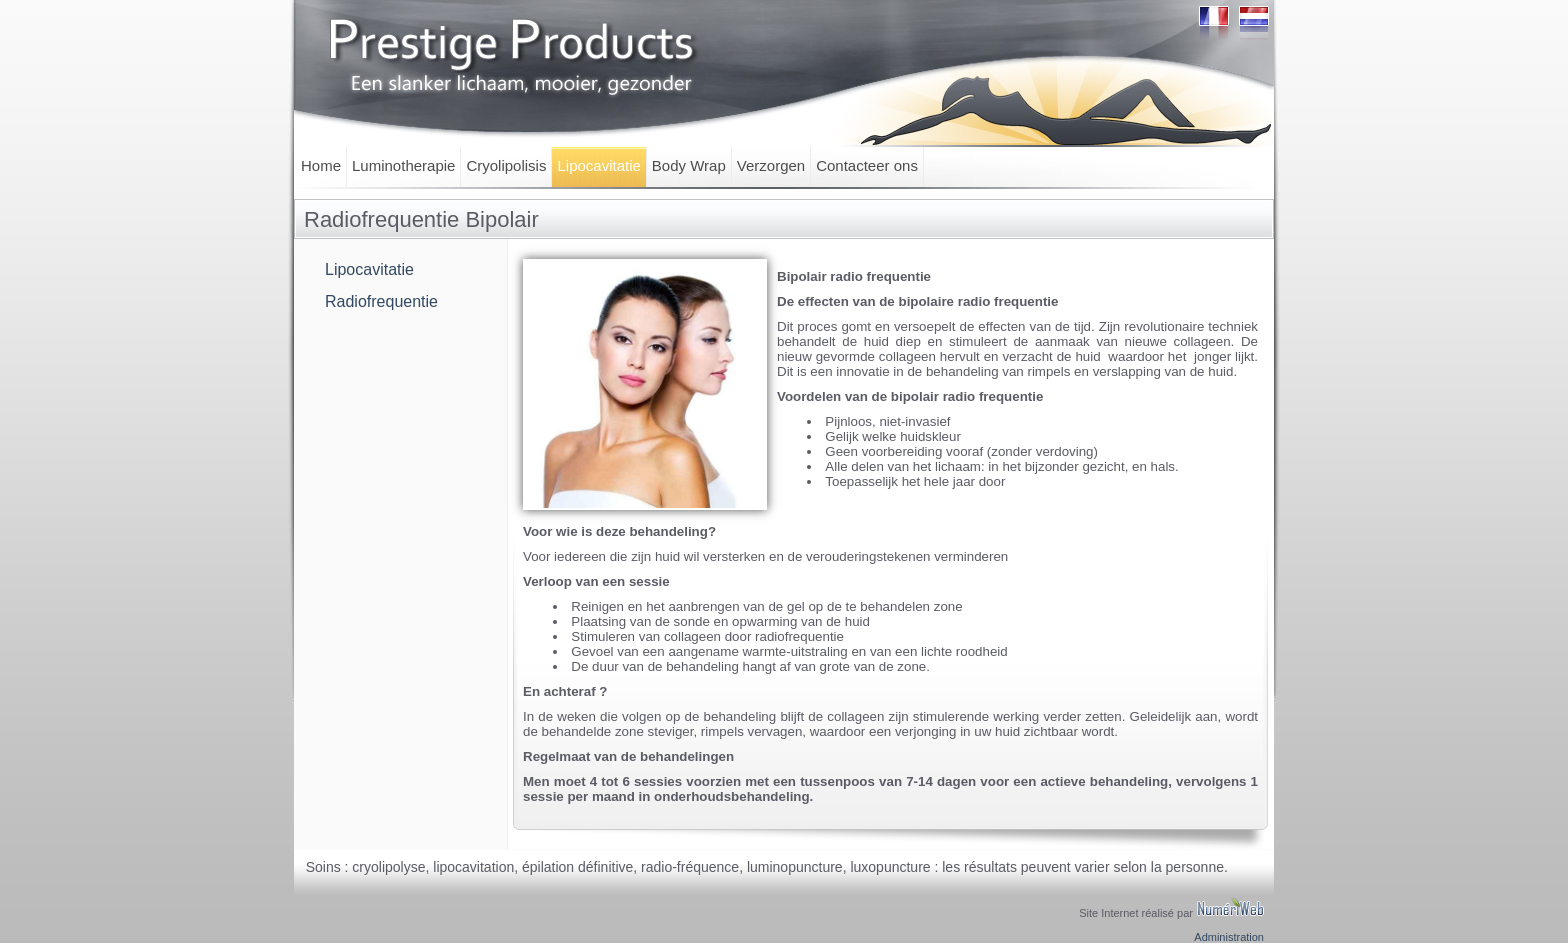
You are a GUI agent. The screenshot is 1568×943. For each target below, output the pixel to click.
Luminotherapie (403, 165)
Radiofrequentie (381, 301)
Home (321, 165)
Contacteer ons (867, 165)
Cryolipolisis (506, 165)
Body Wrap (689, 165)
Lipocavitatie (598, 165)
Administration (1229, 937)
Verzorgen (771, 165)
